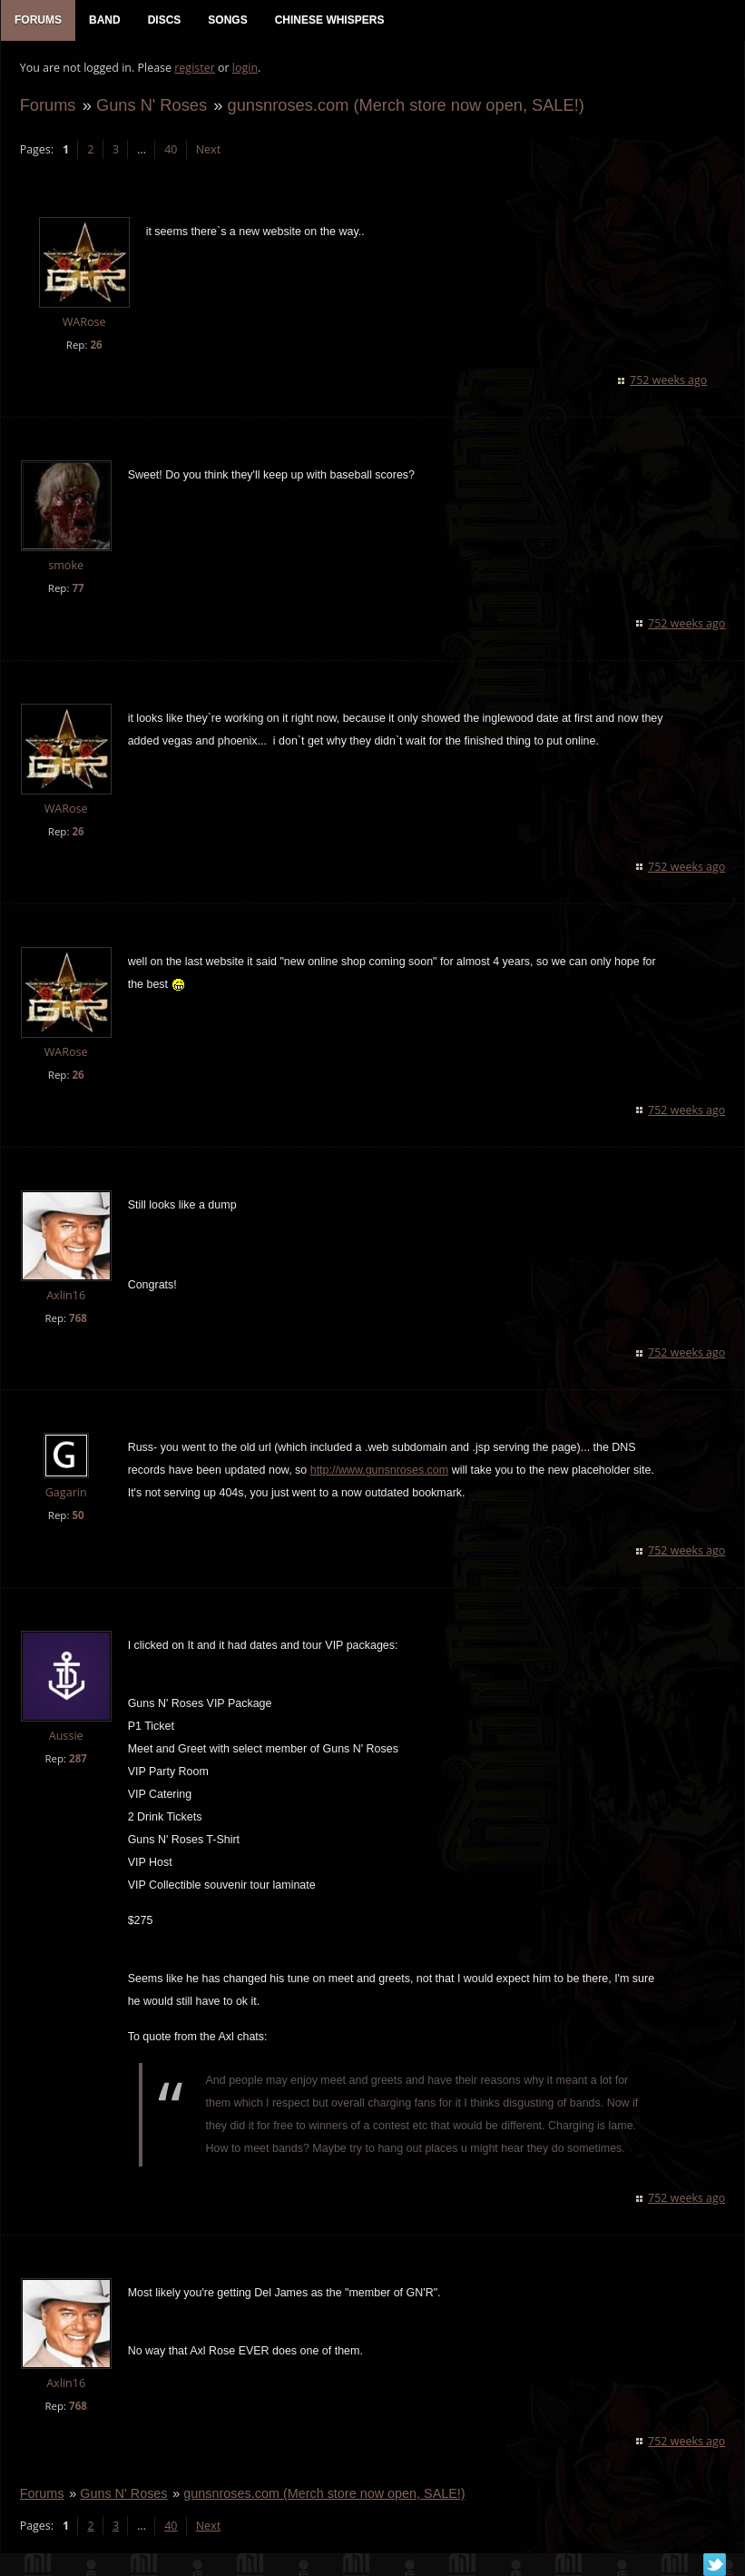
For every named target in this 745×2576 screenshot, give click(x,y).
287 (77, 1760)
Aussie (65, 1737)
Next (207, 150)
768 (77, 1319)
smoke (65, 566)
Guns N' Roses (150, 105)
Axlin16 (64, 1296)
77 (77, 589)
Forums (47, 105)
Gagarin (65, 1494)
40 (170, 150)
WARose (83, 323)
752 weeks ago (669, 381)
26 (96, 345)
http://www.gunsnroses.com (378, 1472)
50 (77, 1517)
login (244, 68)
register (194, 68)
